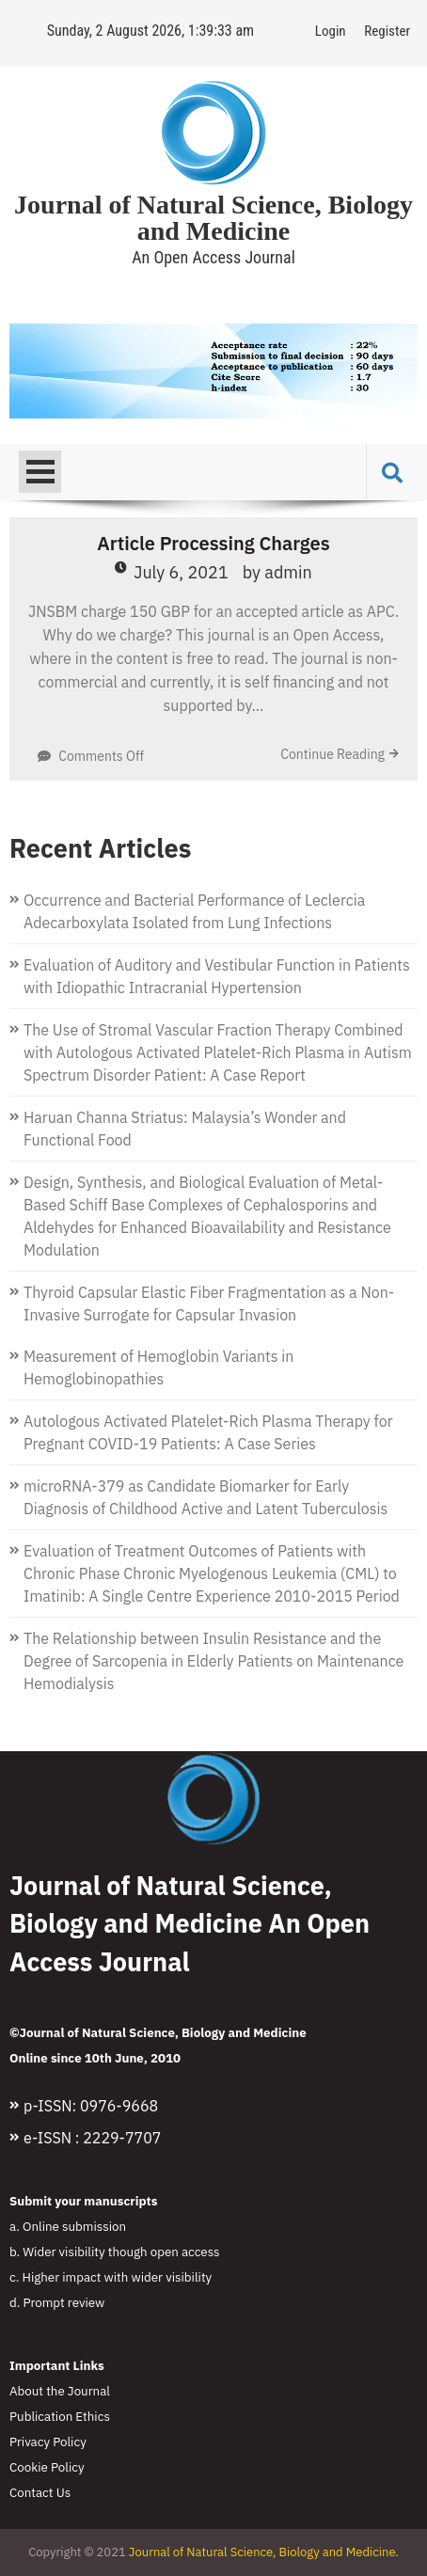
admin (288, 572)
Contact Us (40, 2492)
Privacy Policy (48, 2441)
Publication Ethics (59, 2416)
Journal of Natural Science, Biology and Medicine (213, 218)
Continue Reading (332, 754)
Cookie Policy (47, 2466)
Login (330, 31)
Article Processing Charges (213, 543)
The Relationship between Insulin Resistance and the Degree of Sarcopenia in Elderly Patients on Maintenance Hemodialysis (213, 1661)
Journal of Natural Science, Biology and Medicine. (264, 2552)
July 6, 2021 (181, 572)
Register (387, 31)
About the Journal (59, 2390)
